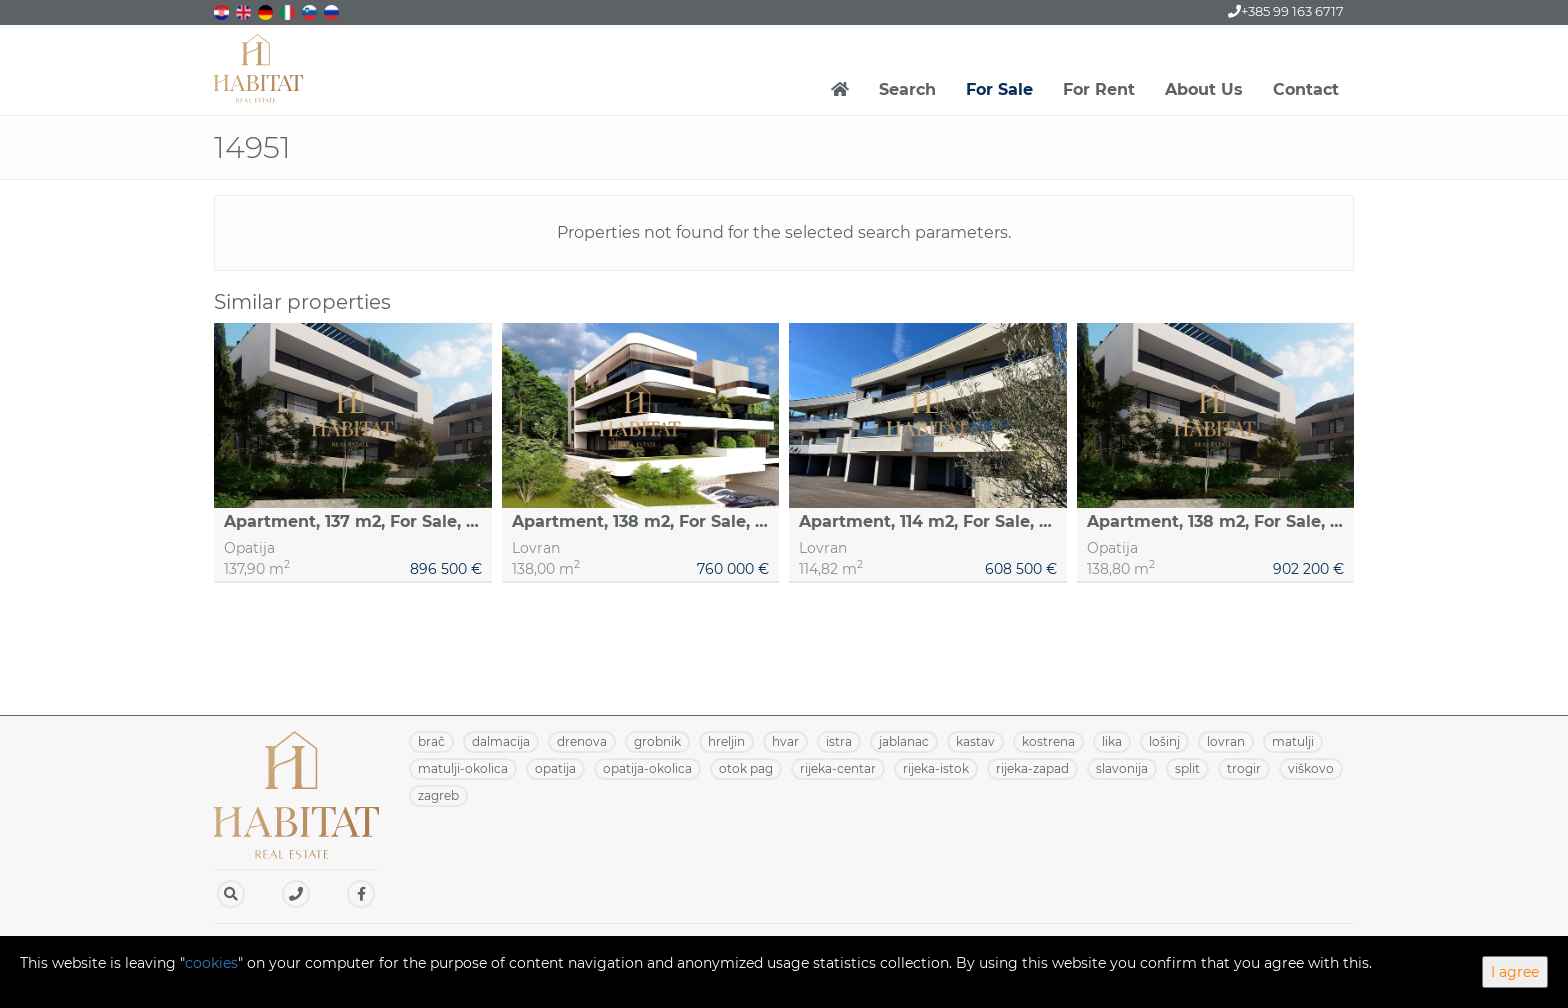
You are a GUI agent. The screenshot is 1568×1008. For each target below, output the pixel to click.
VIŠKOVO (1311, 768)
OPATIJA (555, 768)
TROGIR (1244, 768)
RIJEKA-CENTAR (838, 768)
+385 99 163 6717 (1286, 11)
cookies (211, 963)
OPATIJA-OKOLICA (647, 768)
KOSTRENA (1048, 741)
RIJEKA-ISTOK (936, 768)
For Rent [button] (1099, 89)
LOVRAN (1226, 741)
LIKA (1112, 741)
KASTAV (975, 741)
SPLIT (1187, 768)
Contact (1306, 89)
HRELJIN (726, 741)
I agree (1515, 972)
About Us (1204, 89)
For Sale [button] (999, 89)
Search (907, 89)
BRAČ (431, 741)
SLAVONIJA (1122, 768)
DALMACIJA (501, 741)
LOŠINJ (1164, 741)
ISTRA (839, 741)
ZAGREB (438, 795)
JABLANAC (904, 741)
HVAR (785, 741)
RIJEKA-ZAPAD (1032, 768)
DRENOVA (582, 741)
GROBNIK (657, 741)
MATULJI (1293, 741)
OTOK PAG (746, 768)
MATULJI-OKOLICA (463, 768)
